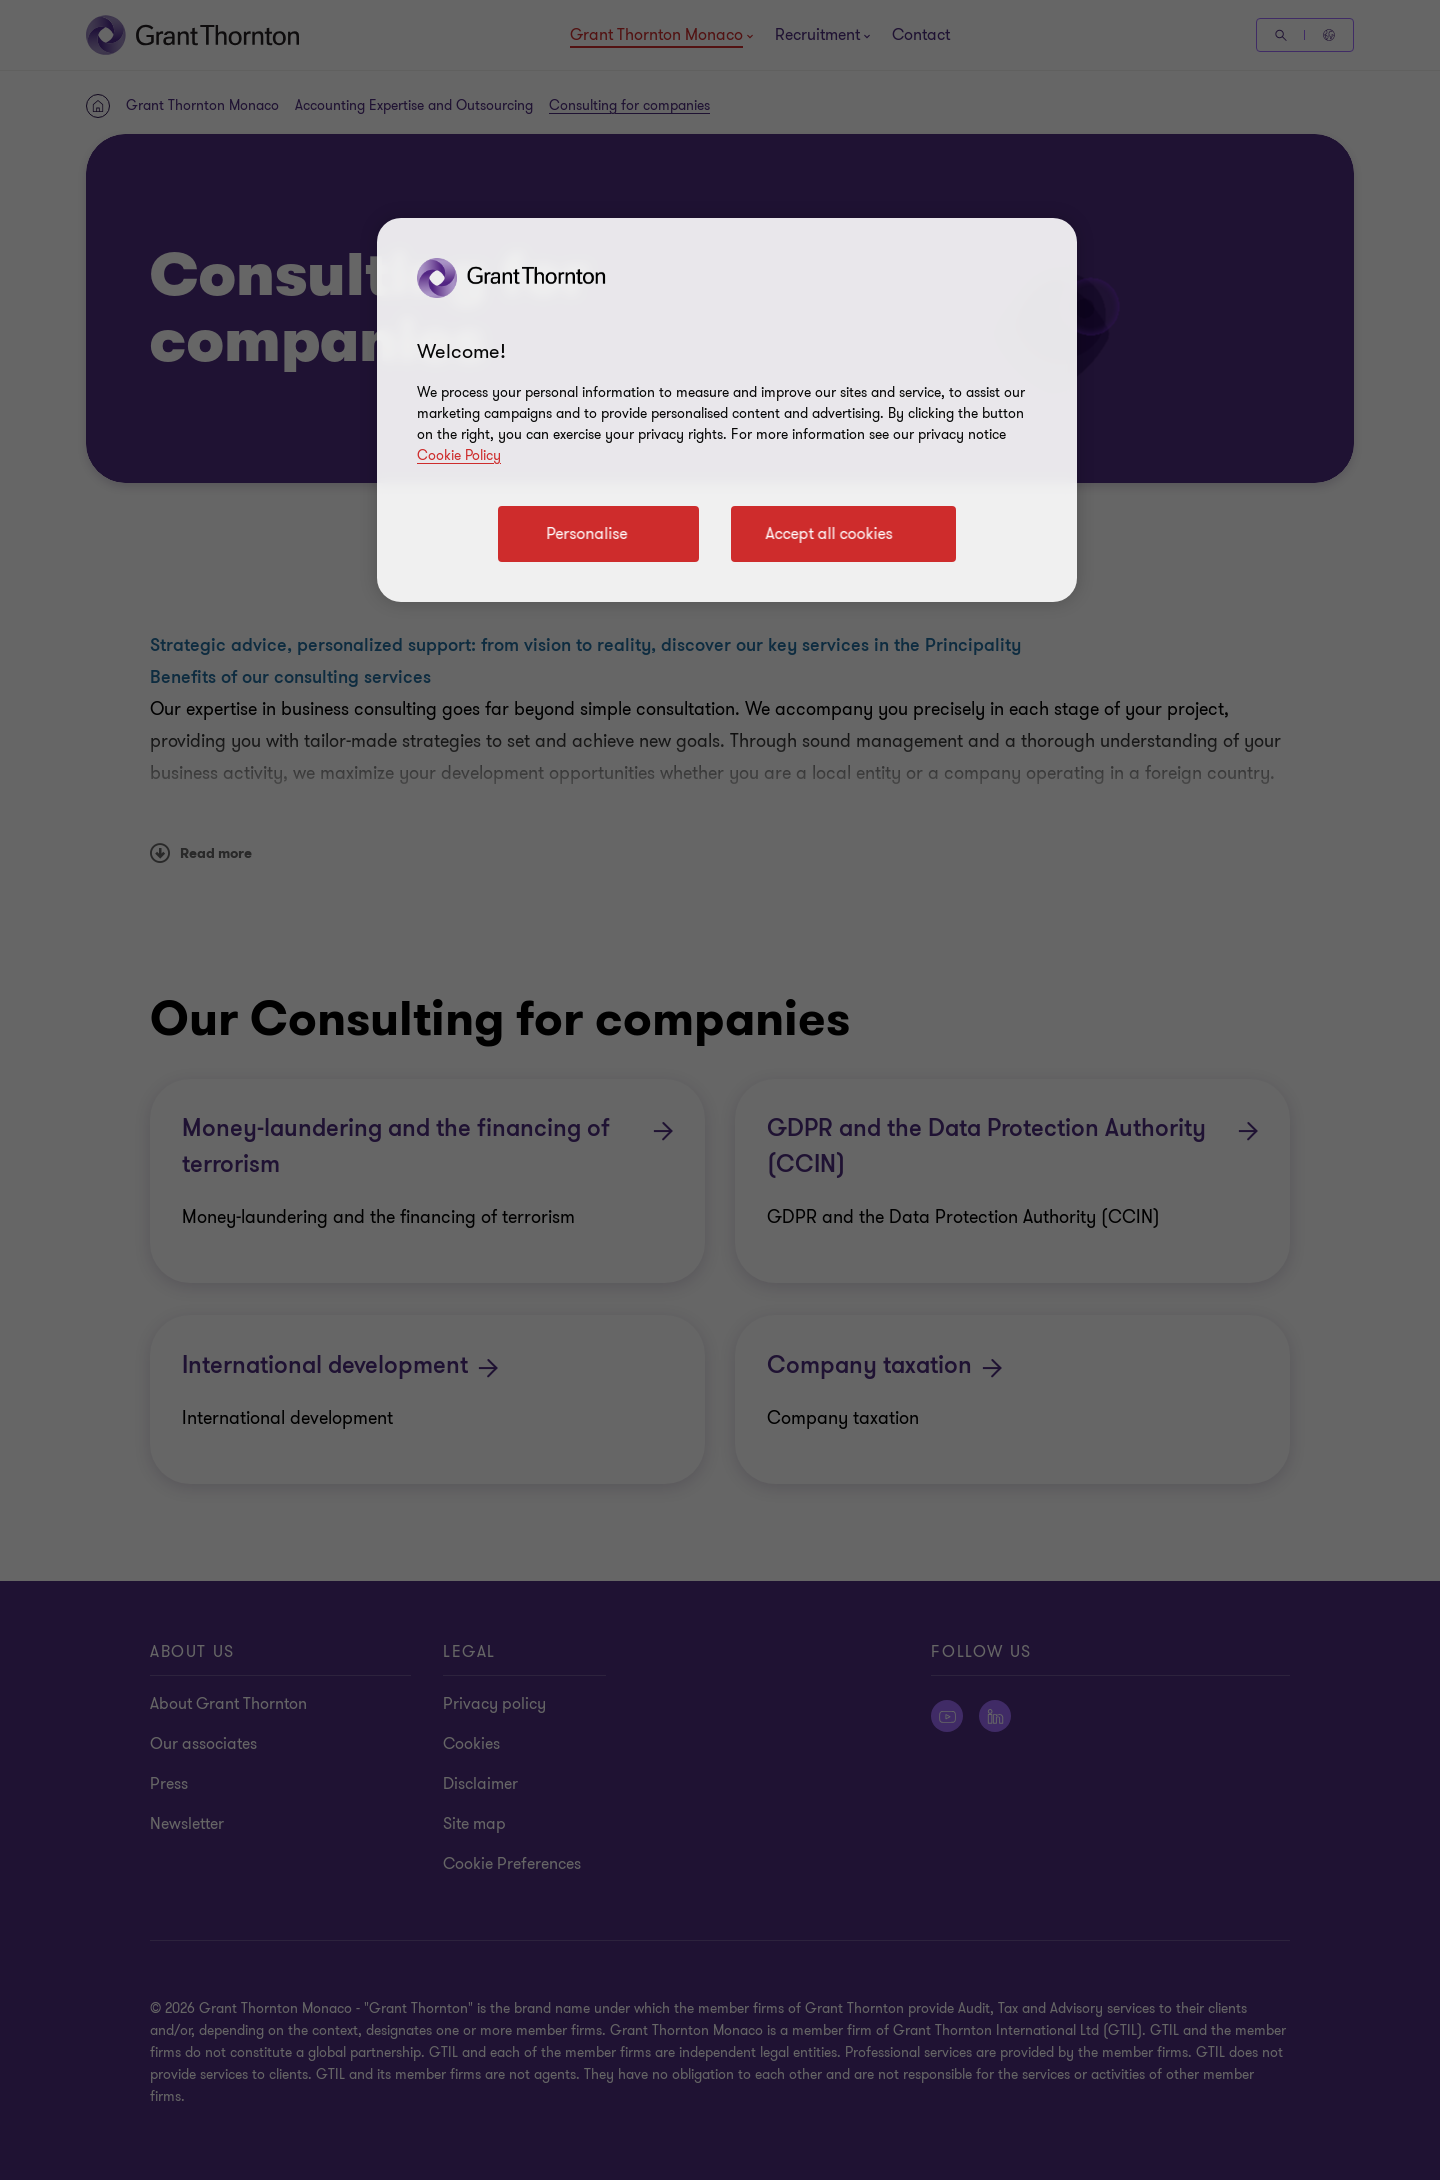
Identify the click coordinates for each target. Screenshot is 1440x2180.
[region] (727, 410)
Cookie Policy (459, 455)
